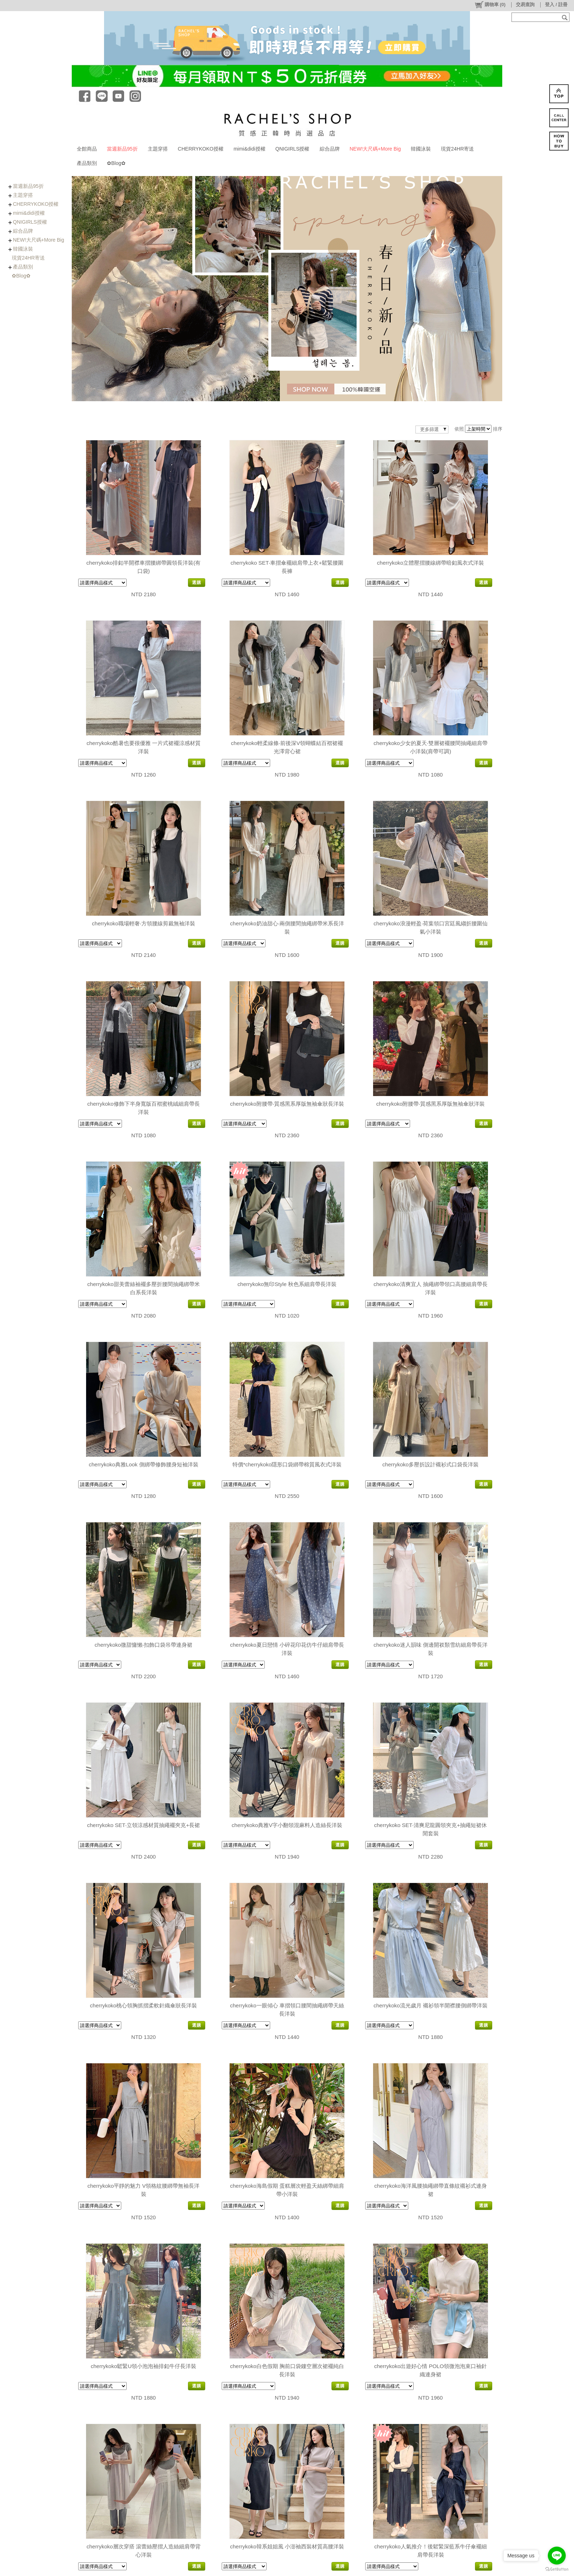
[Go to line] (557, 2556)
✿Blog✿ (116, 163)
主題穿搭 (158, 149)
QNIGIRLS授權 (293, 149)
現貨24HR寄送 (457, 149)
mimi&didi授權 (249, 149)
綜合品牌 (330, 149)
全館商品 (87, 149)
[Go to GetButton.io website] (556, 2569)
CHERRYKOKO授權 (201, 149)
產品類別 (87, 163)
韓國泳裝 (421, 149)
